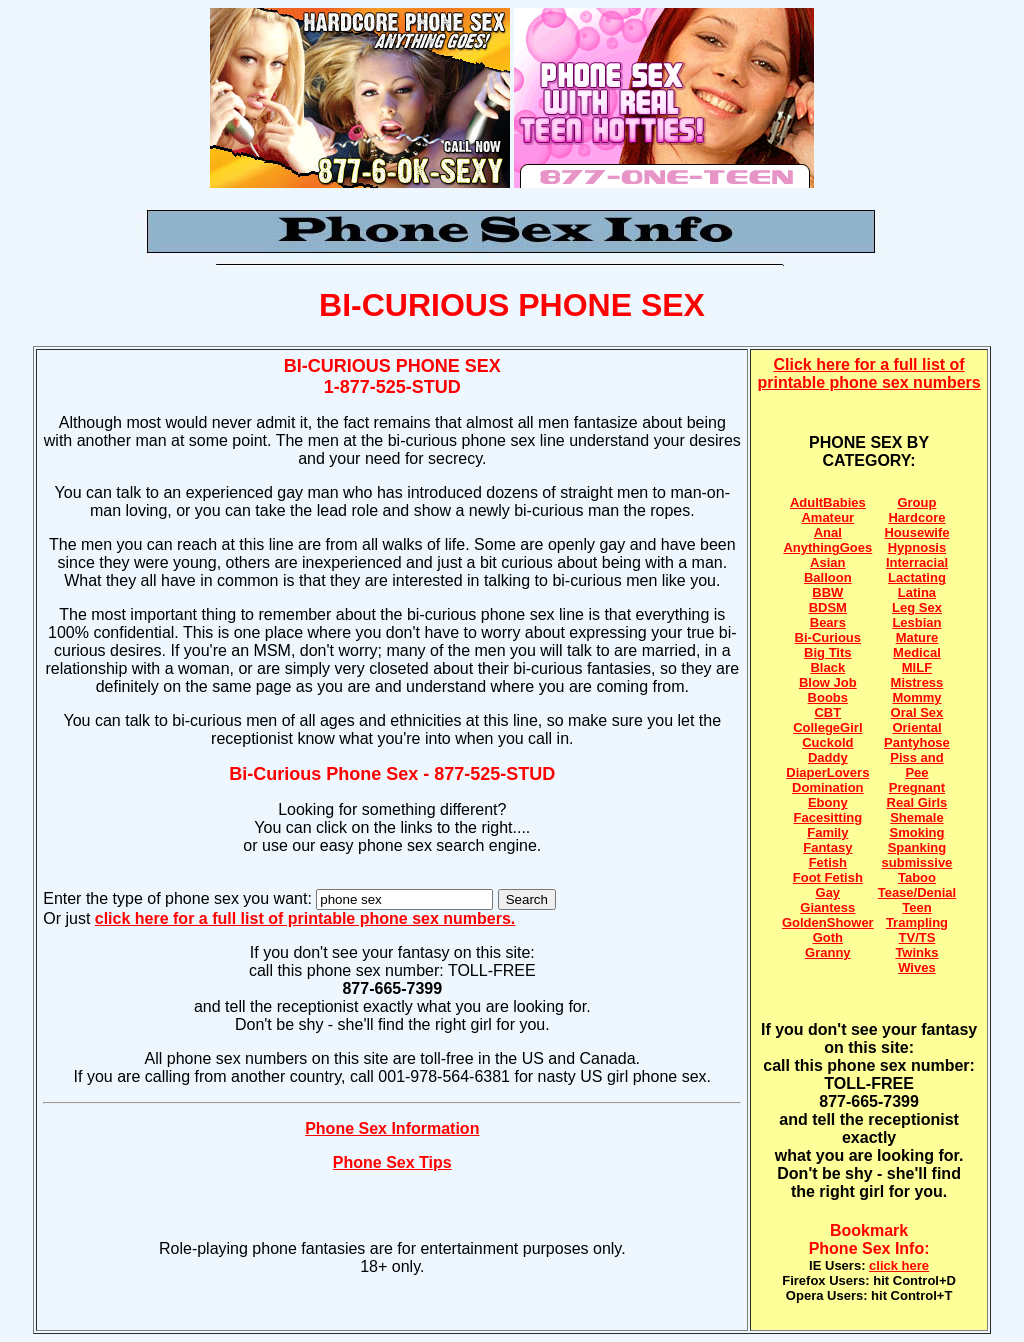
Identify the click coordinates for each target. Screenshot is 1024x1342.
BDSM (828, 607)
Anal (828, 532)
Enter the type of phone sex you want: (179, 898)
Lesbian (916, 622)
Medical (917, 652)
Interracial (917, 562)
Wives (916, 967)
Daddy (828, 757)
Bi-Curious (828, 637)
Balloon (828, 577)
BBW (827, 592)
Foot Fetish (828, 877)
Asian (827, 562)
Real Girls (917, 802)
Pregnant (917, 787)
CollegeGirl (827, 727)
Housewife (916, 532)
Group (916, 502)
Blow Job (828, 682)
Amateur (827, 517)
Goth (828, 937)
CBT (827, 712)
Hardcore (916, 517)
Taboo (917, 877)
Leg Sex (917, 607)
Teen (916, 907)
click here (899, 1265)
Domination (828, 787)
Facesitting (828, 817)
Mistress (917, 682)
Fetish (828, 862)
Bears (828, 622)
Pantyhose (917, 742)
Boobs (828, 697)
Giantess (827, 907)
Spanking (917, 847)
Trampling (917, 922)
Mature (917, 637)
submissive (917, 862)
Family (827, 832)
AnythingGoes (827, 547)
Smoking (917, 832)
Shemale (916, 817)
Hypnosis (917, 547)
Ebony (828, 802)
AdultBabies (828, 502)
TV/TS (917, 937)
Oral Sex (917, 712)
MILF (917, 667)
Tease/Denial (917, 892)
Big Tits (827, 652)
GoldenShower (828, 922)
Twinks (916, 952)
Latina (917, 592)
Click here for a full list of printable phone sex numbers (869, 373)
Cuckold (827, 742)
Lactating (917, 577)
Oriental (916, 727)
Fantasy (827, 847)
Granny (828, 952)
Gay (828, 892)
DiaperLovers (827, 772)
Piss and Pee (916, 765)
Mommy (916, 697)
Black (827, 667)
